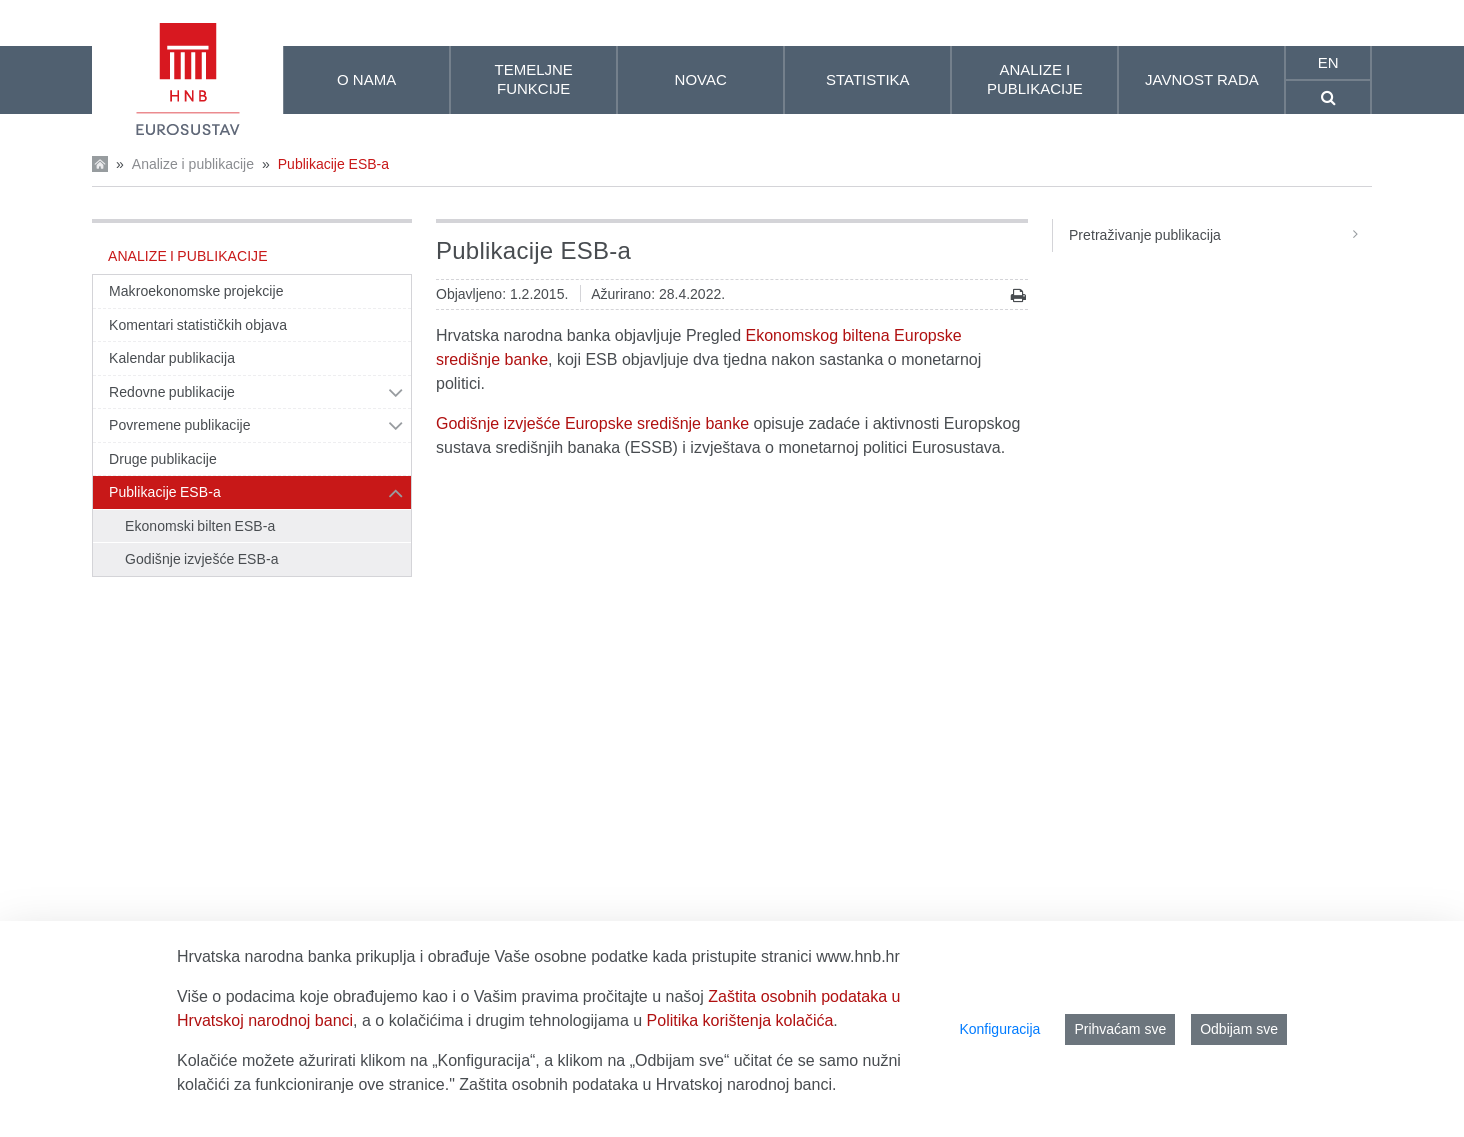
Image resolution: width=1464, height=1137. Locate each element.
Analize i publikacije (193, 164)
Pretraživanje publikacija (1220, 235)
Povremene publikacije (180, 425)
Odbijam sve (1239, 1029)
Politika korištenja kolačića (740, 1020)
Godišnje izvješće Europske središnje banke (592, 423)
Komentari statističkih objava (198, 325)
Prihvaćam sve (1120, 1029)
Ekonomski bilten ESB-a (200, 526)
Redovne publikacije (172, 392)
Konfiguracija (999, 1029)
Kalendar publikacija (172, 358)
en (1328, 62)
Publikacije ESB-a (333, 164)
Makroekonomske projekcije (196, 291)
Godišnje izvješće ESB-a (202, 559)
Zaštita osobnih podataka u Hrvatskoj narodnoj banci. (647, 1084)
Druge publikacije (163, 459)
